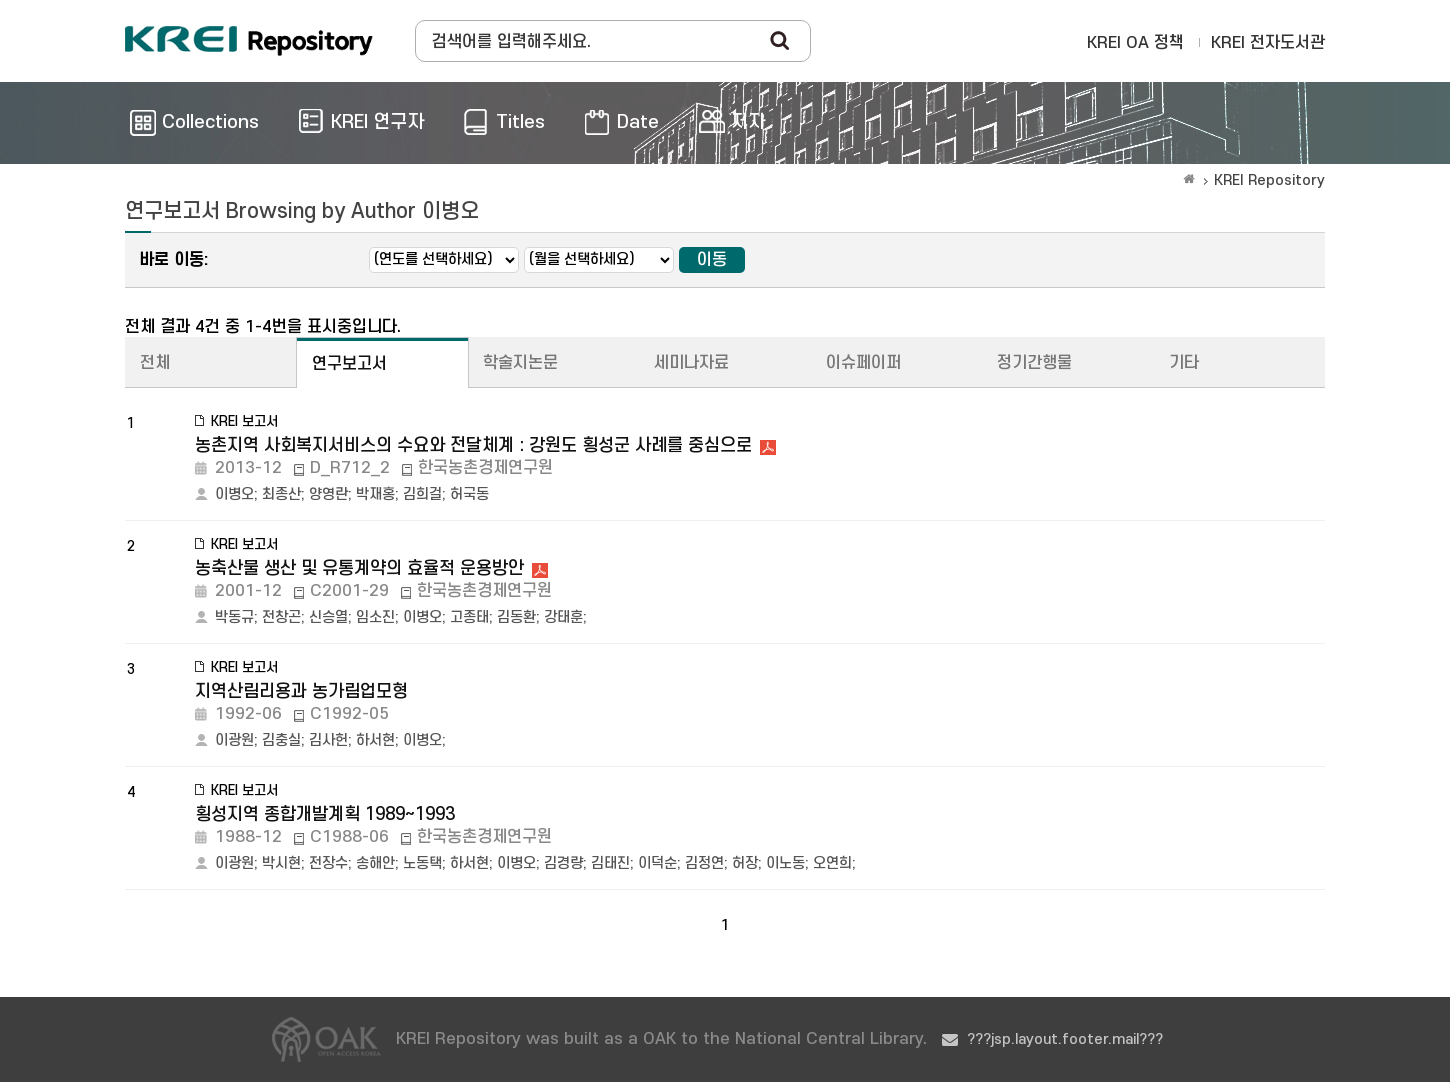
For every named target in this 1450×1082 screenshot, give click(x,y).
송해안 (375, 863)
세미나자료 (691, 363)
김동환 (516, 617)
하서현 (375, 740)
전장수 (328, 863)
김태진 (610, 863)
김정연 (704, 863)
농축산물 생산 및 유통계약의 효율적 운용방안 (359, 568)
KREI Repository (1269, 180)
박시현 (281, 863)
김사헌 (328, 740)
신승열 (328, 617)
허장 (745, 863)
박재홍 (375, 494)
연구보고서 (349, 364)
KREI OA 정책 (1135, 43)
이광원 (234, 740)
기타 (1184, 363)
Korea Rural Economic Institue (249, 41)
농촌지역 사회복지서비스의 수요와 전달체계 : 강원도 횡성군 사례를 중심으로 (473, 445)
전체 (155, 363)
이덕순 (657, 863)
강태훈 (563, 617)
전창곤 (281, 617)
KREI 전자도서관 (1268, 43)
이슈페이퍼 (863, 363)
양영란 (328, 494)
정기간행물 (1034, 363)
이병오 (234, 494)
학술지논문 (520, 363)
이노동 (785, 863)
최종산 (281, 494)
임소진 (375, 617)
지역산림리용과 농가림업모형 (301, 691)
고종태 (469, 617)
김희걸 (422, 494)
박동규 (234, 617)
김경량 (563, 863)
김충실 (281, 740)
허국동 (469, 494)
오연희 (832, 863)
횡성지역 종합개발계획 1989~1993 (325, 814)
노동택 (422, 863)
